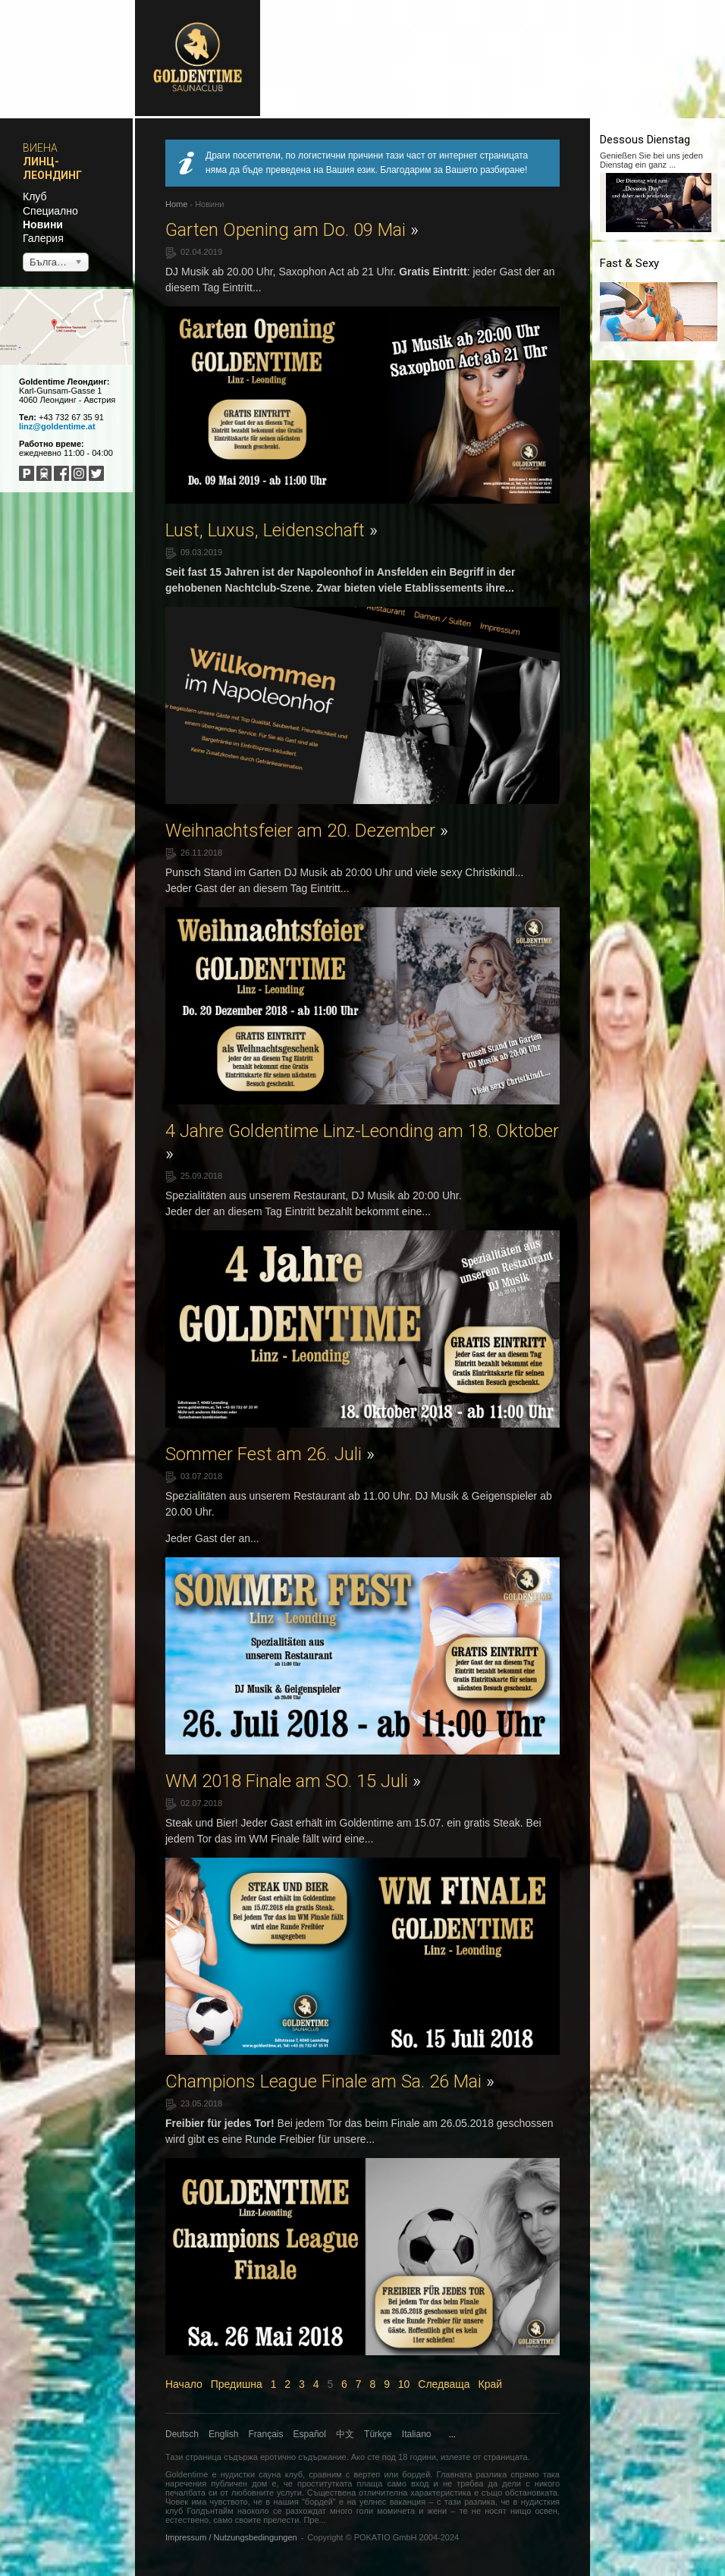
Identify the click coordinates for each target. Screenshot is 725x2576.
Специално (50, 211)
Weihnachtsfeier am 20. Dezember (306, 830)
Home (176, 204)
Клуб (35, 196)
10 (404, 2384)
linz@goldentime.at (57, 426)
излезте (455, 2456)
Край (491, 2384)
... (452, 2434)
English (223, 2434)
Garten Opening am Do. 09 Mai (292, 229)
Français (266, 2434)
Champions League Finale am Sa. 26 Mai (329, 2081)
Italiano (417, 2434)
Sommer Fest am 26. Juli (270, 1454)
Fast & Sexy (629, 263)
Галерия (43, 238)
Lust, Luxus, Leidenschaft (271, 530)
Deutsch (182, 2434)
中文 (345, 2434)
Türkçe (378, 2434)
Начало (183, 2384)
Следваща (443, 2384)
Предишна (236, 2384)
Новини (43, 224)
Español (309, 2434)
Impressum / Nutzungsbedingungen (231, 2537)
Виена (40, 148)
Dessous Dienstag (645, 139)
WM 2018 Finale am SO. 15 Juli (293, 1781)
